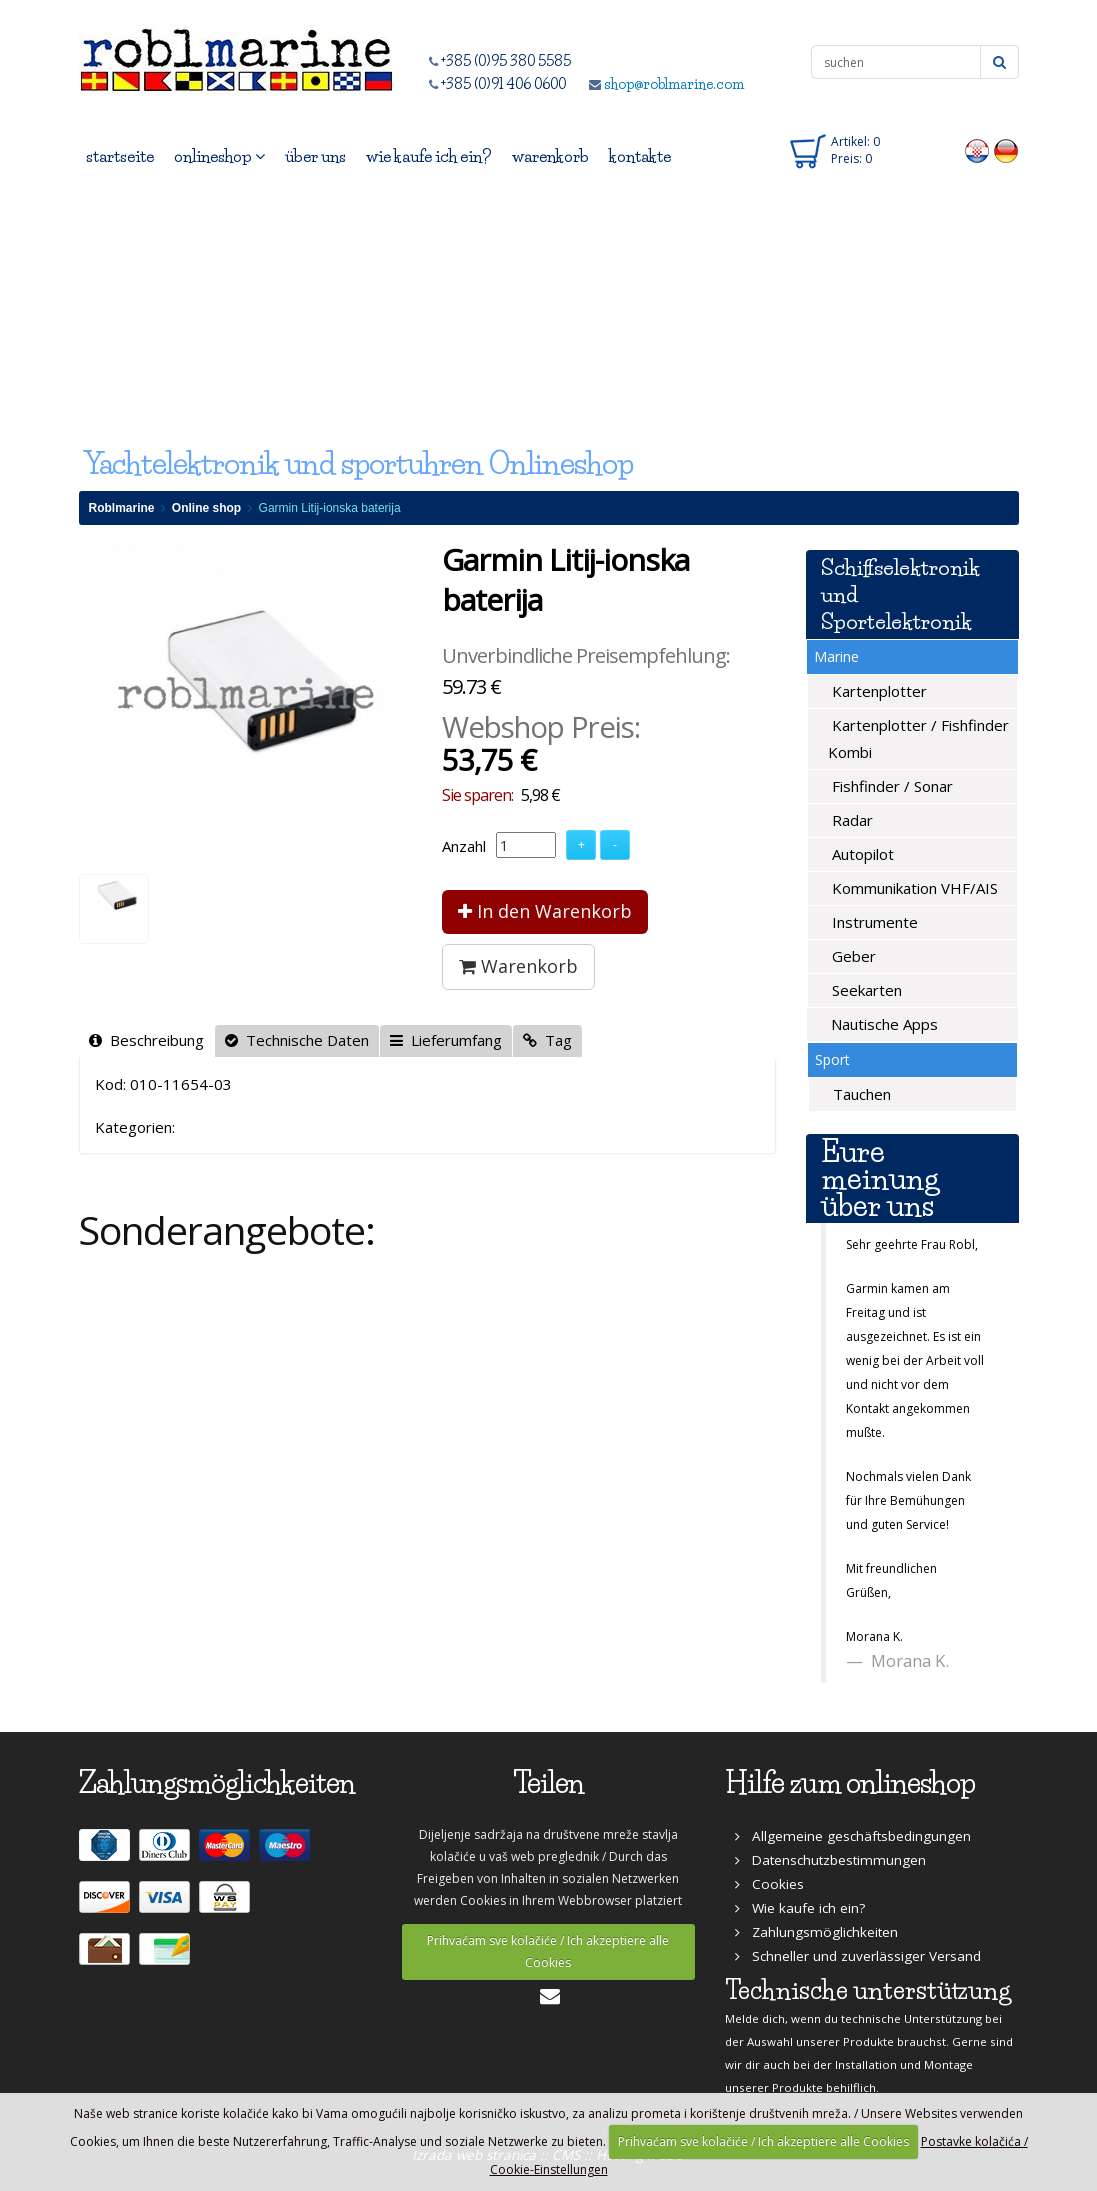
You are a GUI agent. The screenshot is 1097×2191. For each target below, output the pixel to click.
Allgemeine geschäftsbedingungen (853, 1836)
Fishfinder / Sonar (890, 786)
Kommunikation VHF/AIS (913, 888)
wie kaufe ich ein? (429, 156)
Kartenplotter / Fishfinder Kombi (918, 738)
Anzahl (464, 846)
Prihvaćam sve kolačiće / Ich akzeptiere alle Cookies (548, 1951)
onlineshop (219, 156)
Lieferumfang (446, 1040)
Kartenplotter (877, 691)
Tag (547, 1040)
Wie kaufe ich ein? (800, 1908)
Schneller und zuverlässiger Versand (858, 1956)
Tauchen (860, 1094)
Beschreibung (146, 1040)
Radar (850, 820)
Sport (832, 1059)
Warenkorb (518, 966)
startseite (120, 156)
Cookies (769, 1884)
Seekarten (865, 990)
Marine (836, 656)
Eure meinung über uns (880, 1178)
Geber (852, 956)
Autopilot (861, 854)
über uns (315, 156)
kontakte (640, 156)
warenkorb (550, 156)
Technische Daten (297, 1040)
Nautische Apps (882, 1024)
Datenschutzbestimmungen (830, 1860)
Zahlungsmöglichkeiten (816, 1932)
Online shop (206, 508)
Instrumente (873, 922)
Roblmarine (122, 508)
